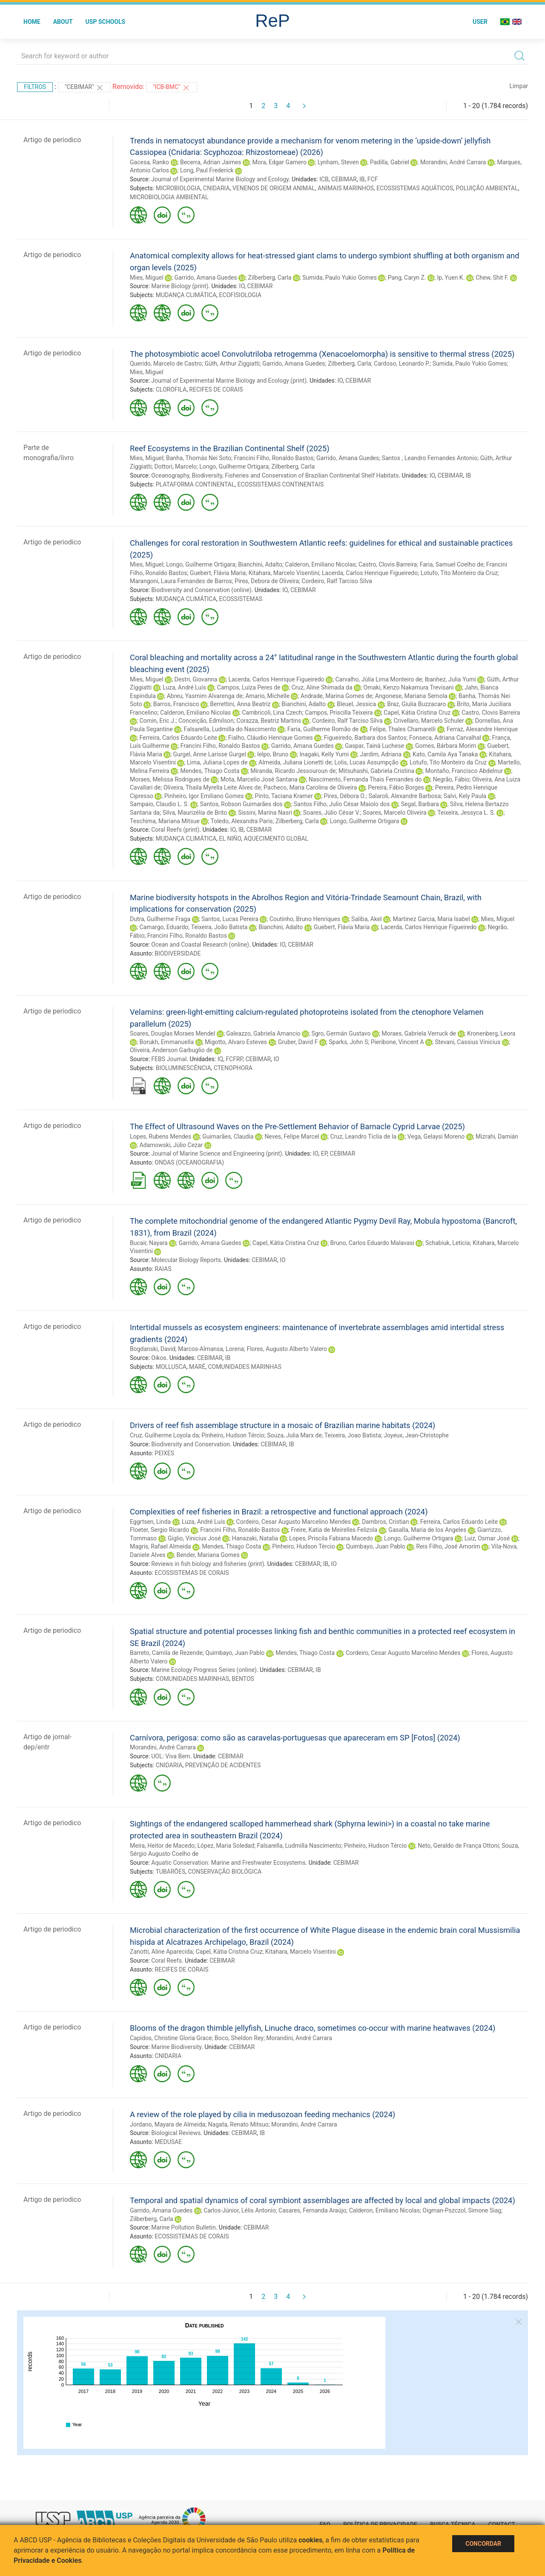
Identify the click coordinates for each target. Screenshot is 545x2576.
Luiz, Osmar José (487, 1538)
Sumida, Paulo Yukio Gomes (339, 277)
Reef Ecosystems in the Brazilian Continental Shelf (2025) (230, 448)
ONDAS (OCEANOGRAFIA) (189, 1162)
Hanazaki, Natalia (255, 1538)
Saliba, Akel (366, 919)
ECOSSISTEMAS (241, 598)
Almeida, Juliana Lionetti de (295, 762)
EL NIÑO (230, 838)
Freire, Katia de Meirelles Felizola (334, 1529)
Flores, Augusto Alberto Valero (287, 1348)
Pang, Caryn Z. (407, 277)
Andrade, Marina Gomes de (336, 696)
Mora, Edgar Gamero (279, 162)
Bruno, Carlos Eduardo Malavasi (372, 1242)
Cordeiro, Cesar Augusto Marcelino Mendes (293, 1521)
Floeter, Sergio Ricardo (159, 1529)
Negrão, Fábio (451, 779)
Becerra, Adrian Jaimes (210, 162)
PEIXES (164, 1453)
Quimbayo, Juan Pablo (375, 1546)
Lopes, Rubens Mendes (160, 1136)
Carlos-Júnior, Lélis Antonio (240, 2210)
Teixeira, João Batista (219, 927)
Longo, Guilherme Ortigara (234, 466)
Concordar (483, 2543)
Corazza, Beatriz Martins (268, 720)
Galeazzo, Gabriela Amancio (263, 1033)
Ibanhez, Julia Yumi (450, 679)
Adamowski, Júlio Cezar (171, 1145)
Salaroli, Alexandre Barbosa (404, 796)
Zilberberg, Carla (270, 277)
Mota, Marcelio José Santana (259, 779)
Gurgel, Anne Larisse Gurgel (209, 754)
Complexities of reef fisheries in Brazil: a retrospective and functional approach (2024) (279, 1511)
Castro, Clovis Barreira (388, 564)
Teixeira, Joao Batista (352, 1435)
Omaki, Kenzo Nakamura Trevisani (409, 687)
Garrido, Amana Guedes (205, 277)
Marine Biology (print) (179, 286)
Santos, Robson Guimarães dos (241, 804)
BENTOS (243, 1678)
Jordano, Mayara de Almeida (167, 2124)
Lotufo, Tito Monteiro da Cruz (459, 573)
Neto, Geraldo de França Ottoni (458, 1845)
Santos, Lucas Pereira (229, 919)
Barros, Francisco (176, 704)
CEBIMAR (344, 179)
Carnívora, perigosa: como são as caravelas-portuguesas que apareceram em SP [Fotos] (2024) (295, 1737)
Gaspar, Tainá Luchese (374, 745)
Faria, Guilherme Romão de (323, 729)
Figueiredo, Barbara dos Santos (365, 737)
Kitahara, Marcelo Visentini (284, 573)
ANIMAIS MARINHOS (346, 188)
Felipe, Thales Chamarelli (403, 729)
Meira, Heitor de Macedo (162, 1845)
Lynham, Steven (338, 162)
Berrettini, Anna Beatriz (240, 704)
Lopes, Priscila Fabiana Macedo (331, 1538)
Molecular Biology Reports (186, 1260)
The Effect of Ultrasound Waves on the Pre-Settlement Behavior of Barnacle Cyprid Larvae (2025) (297, 1126)
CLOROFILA (171, 389)
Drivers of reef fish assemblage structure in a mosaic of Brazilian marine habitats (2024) (282, 1425)
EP (324, 1153)
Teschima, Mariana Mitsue (165, 821)
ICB (324, 179)
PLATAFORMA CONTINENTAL (195, 484)
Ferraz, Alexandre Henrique (482, 729)
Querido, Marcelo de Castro (166, 363)
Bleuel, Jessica (356, 704)
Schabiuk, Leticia (447, 1242)
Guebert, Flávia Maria (218, 573)
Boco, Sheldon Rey (239, 2038)
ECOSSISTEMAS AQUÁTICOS (414, 188)
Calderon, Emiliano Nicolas (320, 564)
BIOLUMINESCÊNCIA (183, 1068)
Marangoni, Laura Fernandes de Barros (181, 581)
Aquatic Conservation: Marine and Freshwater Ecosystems (228, 1862)
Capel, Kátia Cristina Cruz (417, 712)
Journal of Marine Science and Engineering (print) (216, 1153)
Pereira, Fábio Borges (396, 787)
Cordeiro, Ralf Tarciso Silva (336, 581)
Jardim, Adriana (381, 754)
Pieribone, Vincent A (397, 1042)
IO (242, 286)
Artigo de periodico (52, 140)
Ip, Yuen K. (451, 277)
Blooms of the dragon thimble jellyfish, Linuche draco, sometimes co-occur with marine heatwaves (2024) (312, 2028)
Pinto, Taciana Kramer (284, 796)
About (63, 21)
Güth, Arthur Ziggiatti (231, 363)
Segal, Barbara (420, 804)
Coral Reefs (166, 1960)
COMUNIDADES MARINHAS (244, 1366)
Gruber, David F (298, 1042)
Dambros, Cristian (385, 1521)
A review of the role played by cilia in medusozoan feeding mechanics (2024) (262, 2114)
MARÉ (197, 1366)
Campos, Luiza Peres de (249, 687)
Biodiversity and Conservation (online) (201, 590)
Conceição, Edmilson (206, 720)
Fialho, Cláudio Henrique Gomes (270, 737)
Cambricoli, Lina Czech (272, 712)
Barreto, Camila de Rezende (166, 1652)
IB (362, 179)
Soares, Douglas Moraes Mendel (172, 1033)
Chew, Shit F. (492, 277)
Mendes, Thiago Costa (210, 770)
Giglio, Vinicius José (194, 1538)
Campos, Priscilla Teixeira (339, 712)
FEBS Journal (168, 1059)
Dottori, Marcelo (176, 466)
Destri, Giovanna (195, 679)
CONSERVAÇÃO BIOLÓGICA (224, 1871)
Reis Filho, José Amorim (448, 1546)
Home (31, 21)
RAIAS (163, 1268)
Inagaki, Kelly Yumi (324, 754)
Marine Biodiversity (176, 2047)
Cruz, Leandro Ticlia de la (363, 1136)
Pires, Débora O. (345, 796)
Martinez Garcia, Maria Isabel (431, 919)
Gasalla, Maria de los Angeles (427, 1529)
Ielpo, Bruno (273, 754)
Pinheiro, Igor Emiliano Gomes (204, 796)
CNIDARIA (216, 188)
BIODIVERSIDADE (178, 953)
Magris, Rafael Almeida (160, 1546)
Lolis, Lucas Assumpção (366, 762)
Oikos (158, 1357)
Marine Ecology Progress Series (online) (204, 1669)
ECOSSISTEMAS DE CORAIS (192, 1572)
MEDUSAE (168, 2141)
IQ (220, 1059)
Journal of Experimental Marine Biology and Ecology (220, 179)
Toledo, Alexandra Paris (242, 821)
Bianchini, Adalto (260, 564)
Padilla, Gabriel (389, 162)
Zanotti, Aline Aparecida (161, 1951)
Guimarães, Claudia (227, 1136)
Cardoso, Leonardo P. (402, 363)
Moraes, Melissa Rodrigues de (169, 779)
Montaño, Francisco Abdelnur (464, 770)
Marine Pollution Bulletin (183, 2227)
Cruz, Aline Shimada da (321, 687)
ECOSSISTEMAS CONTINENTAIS (280, 484)
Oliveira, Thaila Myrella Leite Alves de (212, 787)
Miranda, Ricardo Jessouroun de (293, 770)
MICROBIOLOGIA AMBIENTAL (169, 197)
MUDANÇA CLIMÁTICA (186, 295)
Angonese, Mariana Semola (411, 696)
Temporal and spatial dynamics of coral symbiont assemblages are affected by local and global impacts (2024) (322, 2200)
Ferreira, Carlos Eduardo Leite (178, 737)
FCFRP (234, 1059)
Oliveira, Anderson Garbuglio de (171, 1050)
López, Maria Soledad (226, 1845)
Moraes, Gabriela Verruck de (419, 1033)
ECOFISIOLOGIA (240, 295)
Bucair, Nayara (149, 1242)
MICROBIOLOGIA (178, 188)
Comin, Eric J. (157, 720)
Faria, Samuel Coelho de (452, 564)
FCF (372, 179)
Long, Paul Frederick (207, 170)
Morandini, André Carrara (453, 162)
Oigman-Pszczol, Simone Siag (461, 2210)
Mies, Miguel (147, 277)
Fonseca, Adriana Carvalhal (445, 737)
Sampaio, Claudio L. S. (159, 804)
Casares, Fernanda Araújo (312, 2210)
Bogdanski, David (152, 1348)
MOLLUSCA (171, 1366)
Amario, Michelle (267, 696)
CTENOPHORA (233, 1068)
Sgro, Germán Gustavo (340, 1033)
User (480, 21)
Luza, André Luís (184, 687)
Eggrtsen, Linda (150, 1521)
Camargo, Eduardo (163, 927)
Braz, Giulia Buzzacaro (416, 704)
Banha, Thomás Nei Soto (198, 458)
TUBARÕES (170, 1871)
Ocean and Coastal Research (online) (200, 944)
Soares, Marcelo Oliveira (395, 812)
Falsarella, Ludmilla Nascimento (299, 1845)
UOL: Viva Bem (170, 1756)
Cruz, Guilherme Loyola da (164, 1435)
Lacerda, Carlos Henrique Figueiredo (370, 573)
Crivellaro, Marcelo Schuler (428, 720)
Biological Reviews (176, 2132)
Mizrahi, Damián (497, 1136)
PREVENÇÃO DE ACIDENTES (223, 1765)
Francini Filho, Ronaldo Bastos (273, 458)
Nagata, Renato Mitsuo (238, 2124)
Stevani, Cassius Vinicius (467, 1042)
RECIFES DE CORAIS (216, 389)
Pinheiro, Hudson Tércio (232, 1435)
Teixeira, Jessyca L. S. (466, 812)
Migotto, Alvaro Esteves (236, 1042)
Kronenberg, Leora (491, 1033)
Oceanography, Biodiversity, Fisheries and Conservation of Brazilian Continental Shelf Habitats (275, 475)
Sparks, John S (348, 1042)
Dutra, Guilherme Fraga (160, 919)
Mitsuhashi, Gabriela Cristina (376, 770)
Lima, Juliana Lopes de (217, 762)
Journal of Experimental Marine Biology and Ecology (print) (229, 380)
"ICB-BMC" (171, 87)
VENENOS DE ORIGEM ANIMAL (273, 188)
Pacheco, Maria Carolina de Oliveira (310, 787)
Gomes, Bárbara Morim (445, 745)
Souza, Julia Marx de (294, 1435)
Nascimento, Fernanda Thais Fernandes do (365, 779)
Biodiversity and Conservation (190, 1444)
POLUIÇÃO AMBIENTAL (487, 188)
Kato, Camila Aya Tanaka (445, 754)
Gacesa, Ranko (149, 162)
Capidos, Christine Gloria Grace (171, 2038)
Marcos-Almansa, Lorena (211, 1348)
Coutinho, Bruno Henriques (305, 919)
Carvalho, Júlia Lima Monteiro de (378, 679)
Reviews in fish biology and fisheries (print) (207, 1563)
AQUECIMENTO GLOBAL (276, 838)
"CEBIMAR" (84, 87)
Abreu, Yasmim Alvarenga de (205, 696)
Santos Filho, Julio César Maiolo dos (342, 804)
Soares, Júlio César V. (331, 812)
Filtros (35, 86)
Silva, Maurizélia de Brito (195, 812)
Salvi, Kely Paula (465, 796)
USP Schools (106, 21)
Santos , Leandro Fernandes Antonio (430, 458)
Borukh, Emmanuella (166, 1042)
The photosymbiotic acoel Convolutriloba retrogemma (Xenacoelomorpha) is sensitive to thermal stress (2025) (322, 353)
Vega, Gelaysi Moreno (436, 1136)
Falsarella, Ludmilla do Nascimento (230, 729)
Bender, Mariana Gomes (207, 1554)
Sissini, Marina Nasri (265, 812)
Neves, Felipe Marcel (291, 1136)
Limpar (519, 86)
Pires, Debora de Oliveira (267, 581)
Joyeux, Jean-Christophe (416, 1435)
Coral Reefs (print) (175, 829)
